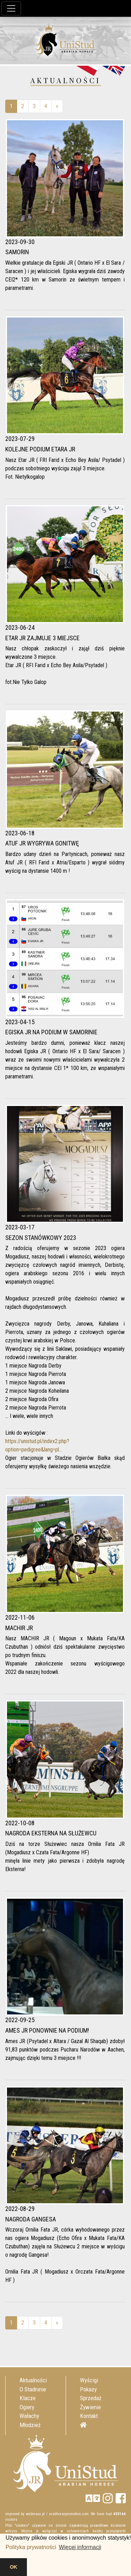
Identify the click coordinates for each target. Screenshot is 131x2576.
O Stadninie (33, 2389)
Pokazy (88, 2389)
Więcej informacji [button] (80, 2547)
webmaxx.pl (35, 2514)
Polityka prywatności (31, 2547)
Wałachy (29, 2415)
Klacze (28, 2398)
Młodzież (30, 2424)
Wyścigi (89, 2380)
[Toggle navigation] (11, 8)
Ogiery (27, 2407)
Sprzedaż (90, 2398)
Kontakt (89, 2415)
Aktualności (33, 2380)
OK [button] (13, 2567)
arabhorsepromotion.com (69, 2514)
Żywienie (90, 2407)
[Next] (57, 106)
